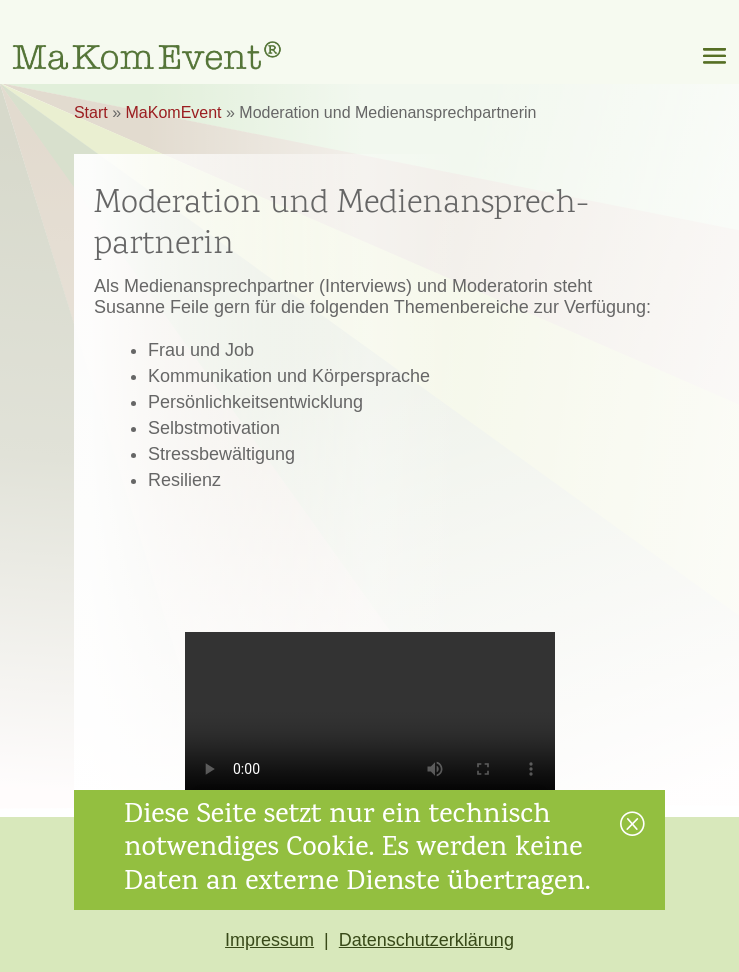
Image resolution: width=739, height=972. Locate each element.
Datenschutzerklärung (426, 940)
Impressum (269, 940)
